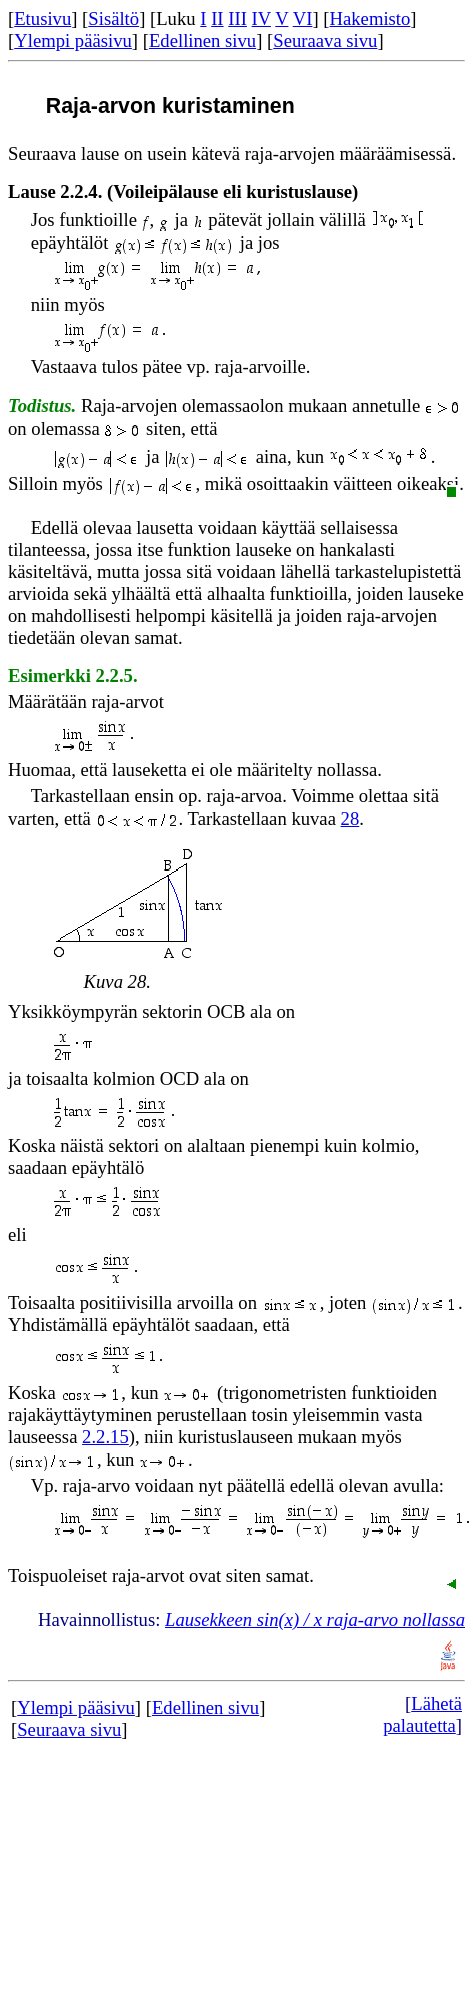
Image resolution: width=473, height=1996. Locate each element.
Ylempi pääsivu (73, 40)
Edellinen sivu (202, 40)
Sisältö (113, 18)
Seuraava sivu (325, 40)
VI (303, 18)
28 (350, 818)
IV (261, 18)
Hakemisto (370, 18)
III (237, 18)
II (217, 18)
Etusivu (42, 18)
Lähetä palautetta (422, 1714)
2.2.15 (105, 1436)
